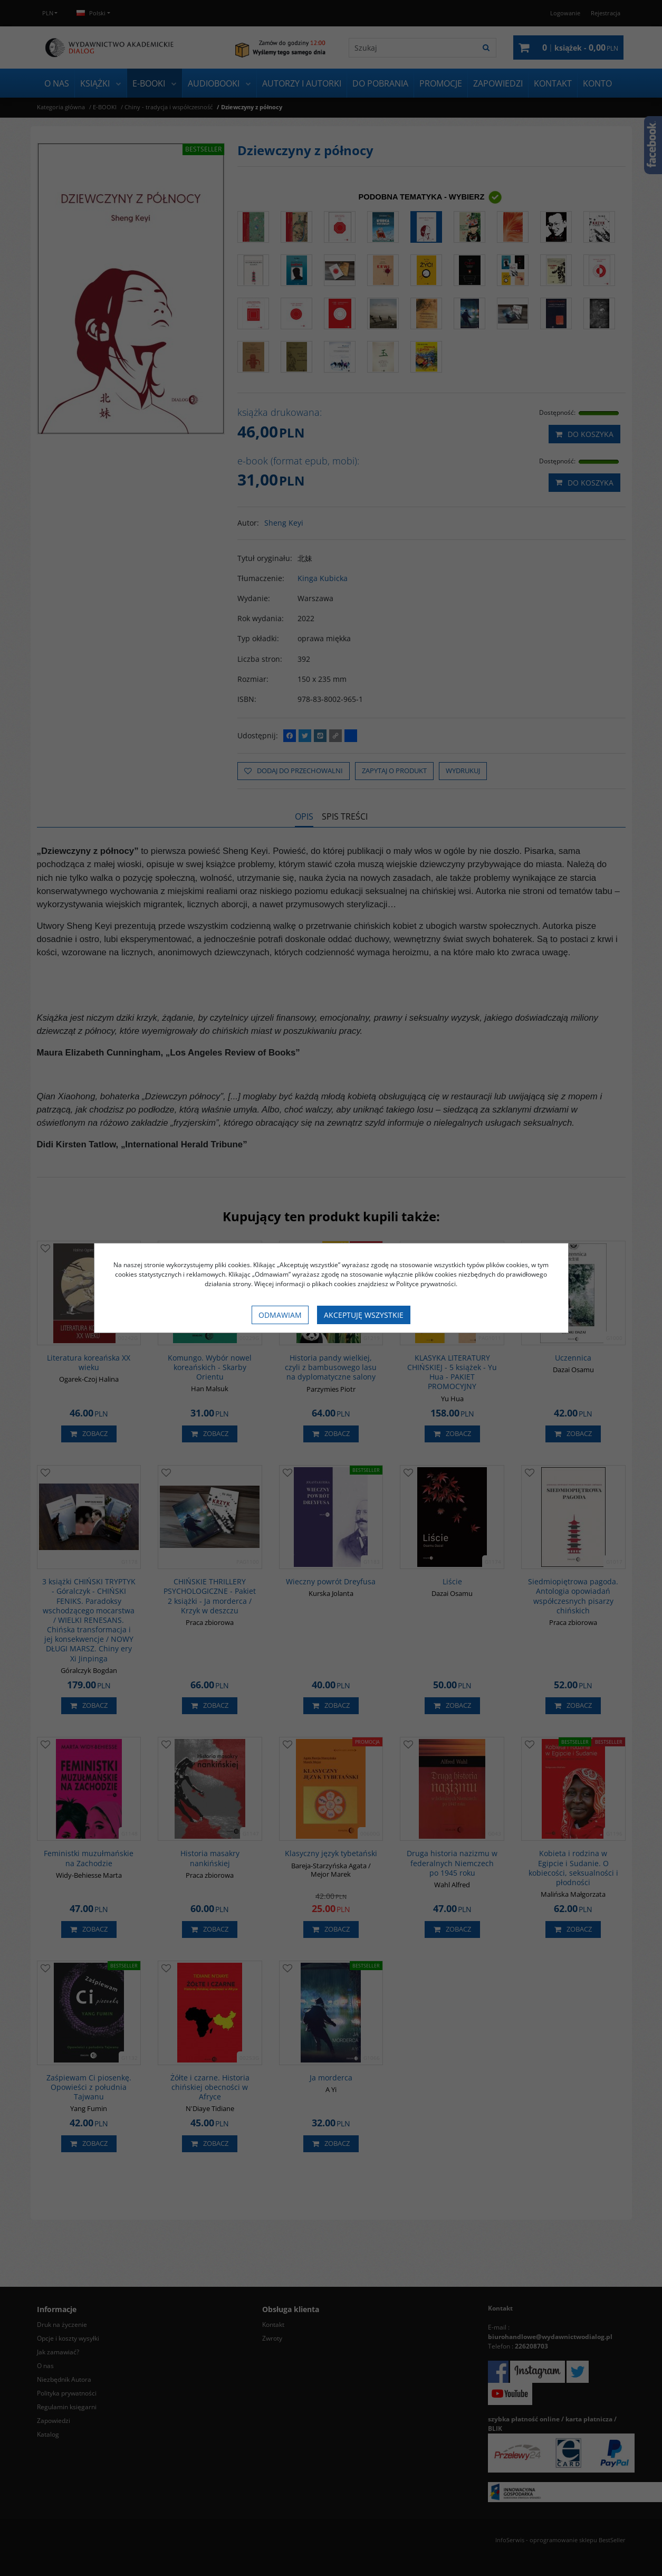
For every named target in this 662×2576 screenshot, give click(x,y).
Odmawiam (280, 1315)
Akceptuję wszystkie (364, 1315)
